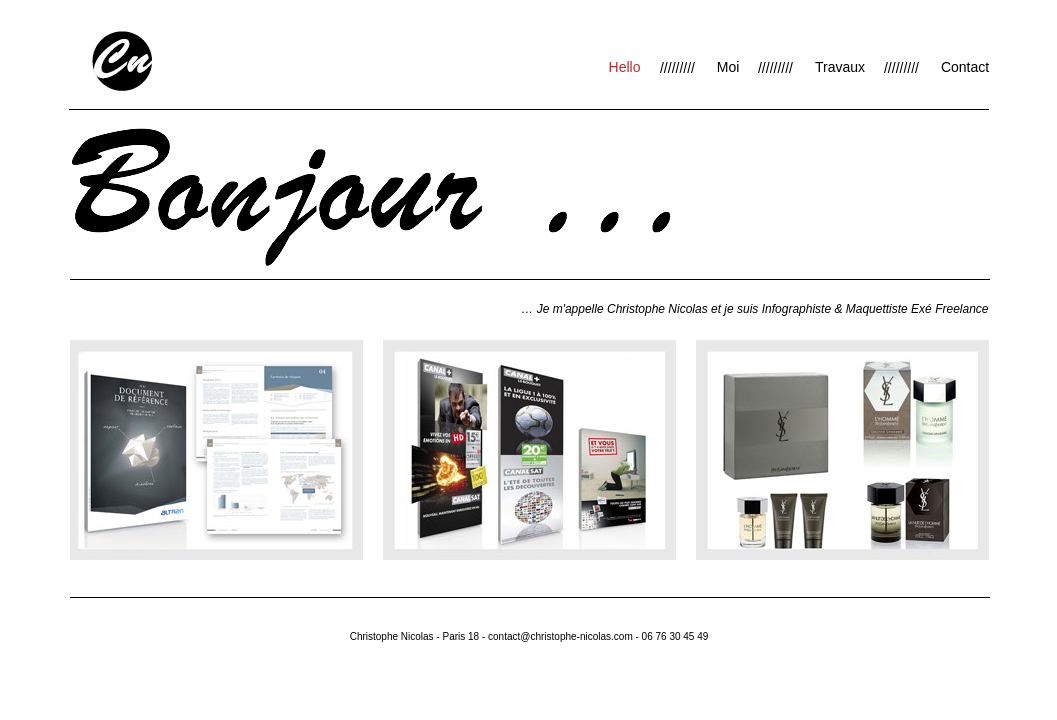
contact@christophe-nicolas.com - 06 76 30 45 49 (598, 636)
